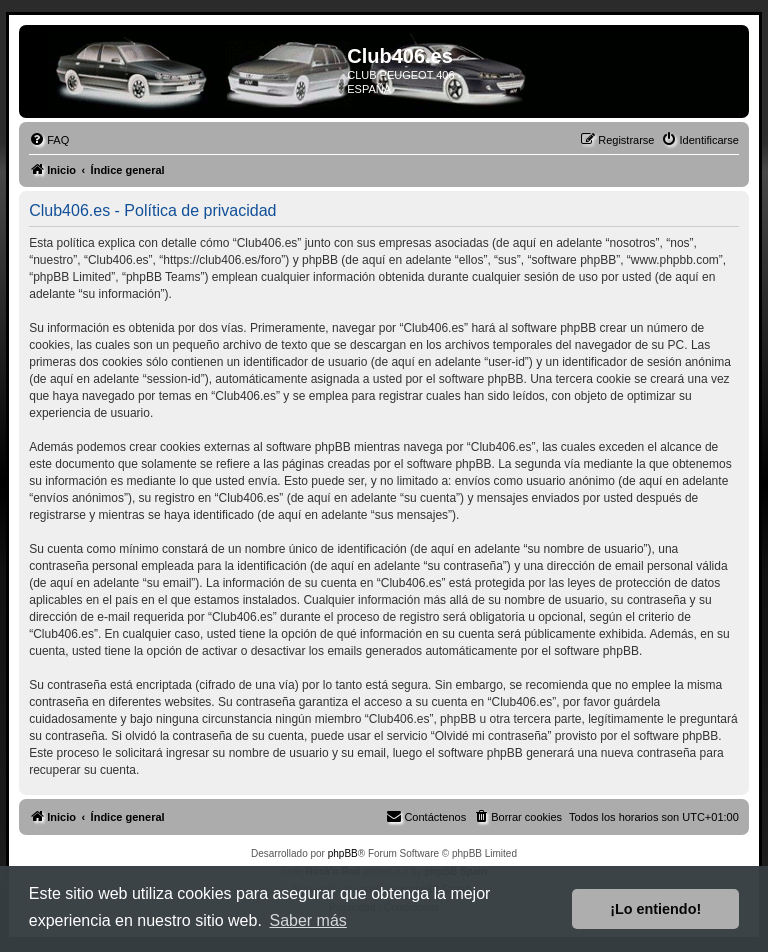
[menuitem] (49, 140)
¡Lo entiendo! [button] (655, 909)
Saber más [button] (307, 920)
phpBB (343, 853)
